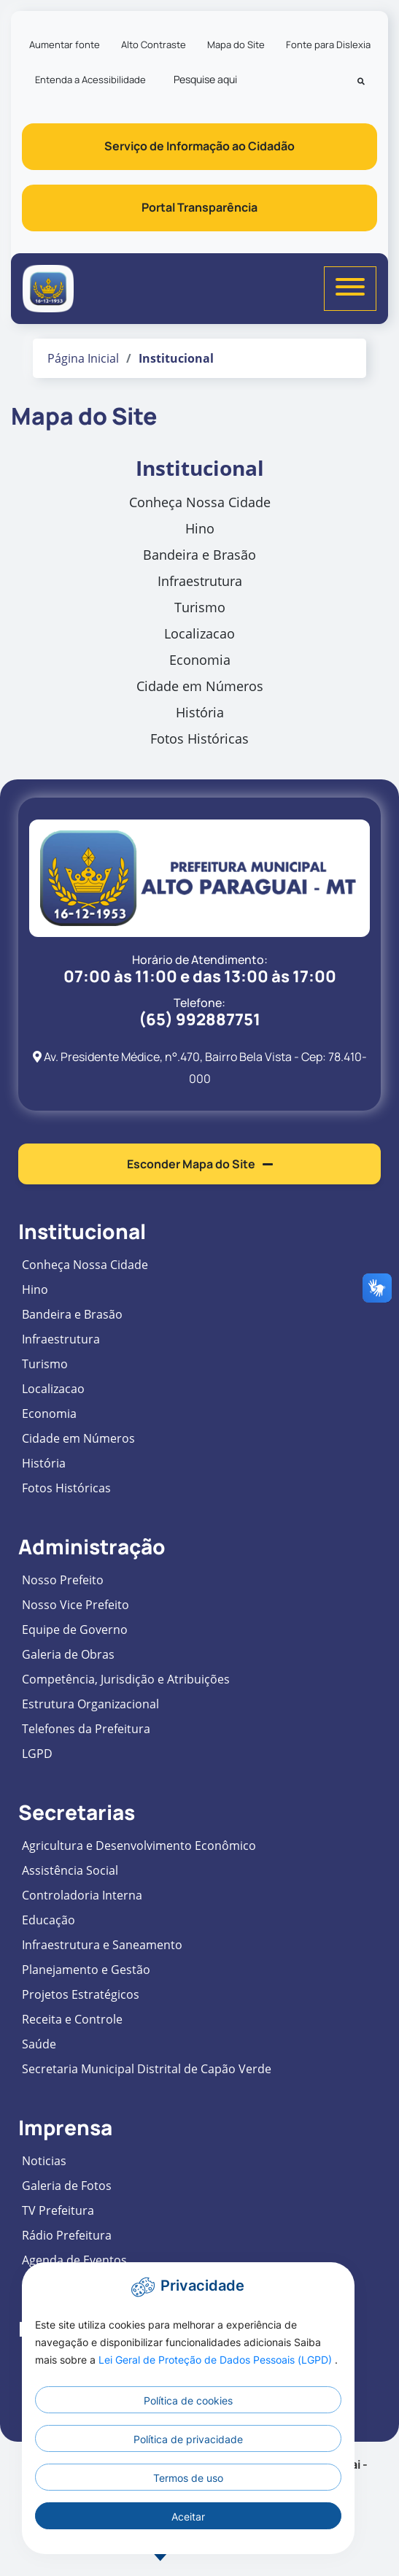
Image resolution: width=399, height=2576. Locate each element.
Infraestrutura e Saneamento (102, 1945)
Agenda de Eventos (74, 2260)
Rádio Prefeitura (67, 2235)
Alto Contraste (153, 44)
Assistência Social (70, 1870)
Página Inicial (83, 358)
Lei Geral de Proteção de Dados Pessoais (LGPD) (216, 2359)
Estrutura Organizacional (90, 1704)
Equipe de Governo (75, 1629)
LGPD (37, 1754)
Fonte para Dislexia (328, 44)
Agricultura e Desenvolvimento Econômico (139, 1845)
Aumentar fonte (64, 44)
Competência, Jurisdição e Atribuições (126, 1679)
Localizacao (199, 633)
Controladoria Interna (82, 1895)
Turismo (199, 607)
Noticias (44, 2161)
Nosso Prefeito (63, 1580)
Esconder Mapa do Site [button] (200, 1164)
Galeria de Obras (68, 1654)
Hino (199, 528)
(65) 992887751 (199, 1019)
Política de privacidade (188, 2439)
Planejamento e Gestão (86, 1970)
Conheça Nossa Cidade (200, 502)
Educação (48, 1920)
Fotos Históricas (199, 738)
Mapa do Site (236, 44)
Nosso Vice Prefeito (75, 1605)
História (200, 712)
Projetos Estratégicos (80, 1994)
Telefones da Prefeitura (86, 1729)
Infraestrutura (200, 581)
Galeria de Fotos (67, 2186)
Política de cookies (188, 2400)
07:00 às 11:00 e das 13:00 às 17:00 (199, 976)
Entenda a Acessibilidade (90, 79)
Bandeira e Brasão (199, 554)
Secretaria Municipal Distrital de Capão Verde (146, 2069)
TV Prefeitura (58, 2210)
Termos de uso (188, 2478)
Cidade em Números (199, 686)
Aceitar (188, 2516)
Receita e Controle (72, 2019)
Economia (200, 659)
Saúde (39, 2044)
